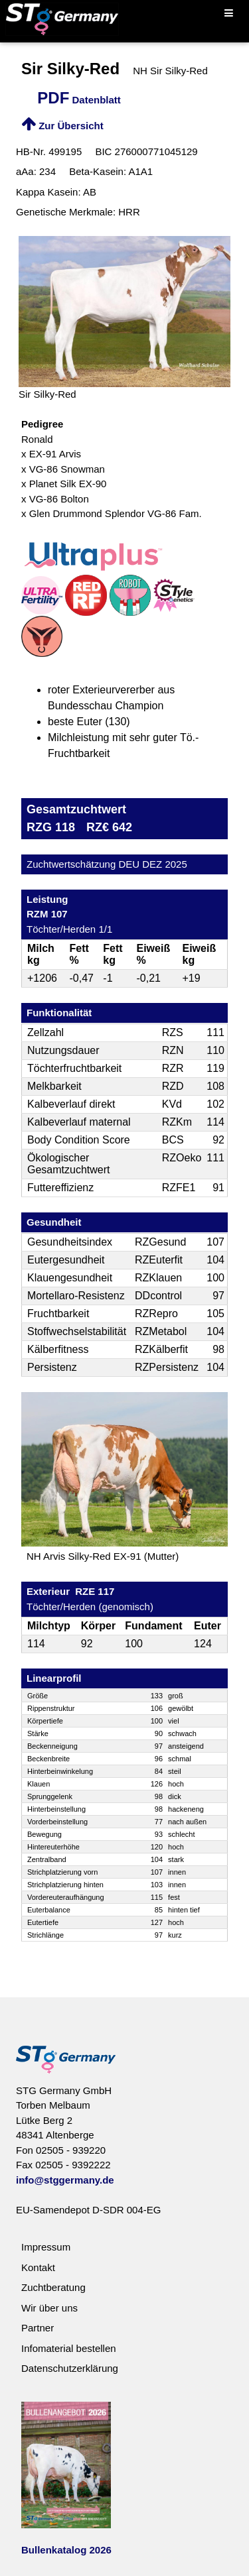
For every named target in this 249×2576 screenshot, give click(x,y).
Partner (37, 2327)
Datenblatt (79, 99)
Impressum (45, 2247)
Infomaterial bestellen (68, 2348)
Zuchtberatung (53, 2287)
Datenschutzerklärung (69, 2368)
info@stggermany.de (65, 2180)
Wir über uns (49, 2307)
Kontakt (38, 2267)
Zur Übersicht (62, 125)
